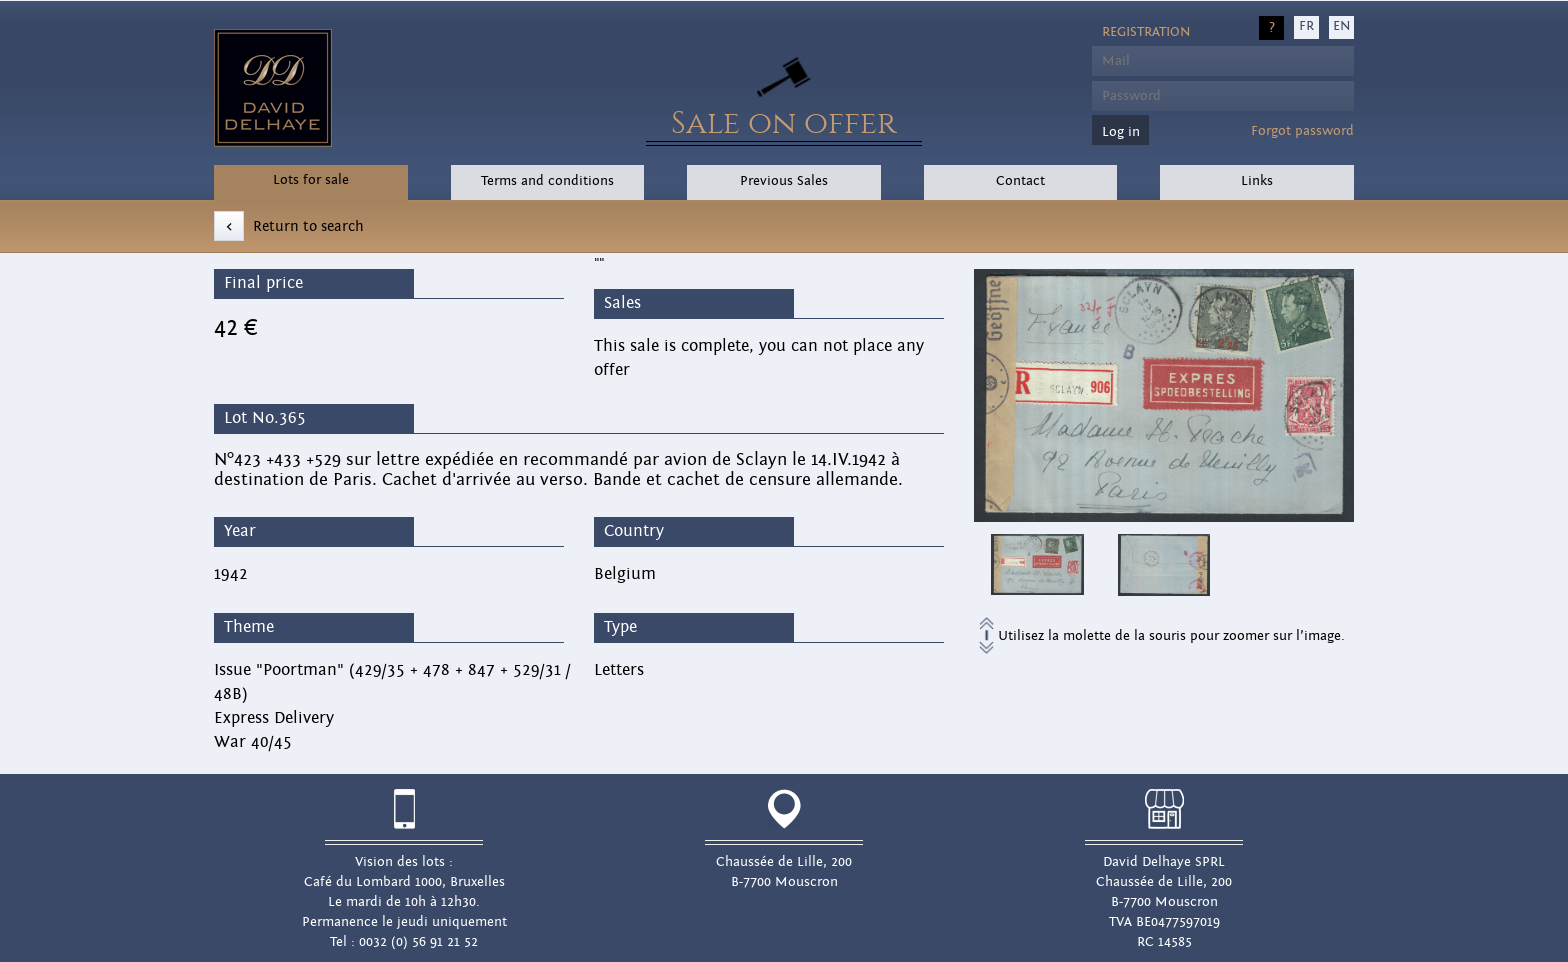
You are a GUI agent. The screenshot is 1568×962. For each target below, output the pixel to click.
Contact (1020, 181)
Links (1257, 181)
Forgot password (1302, 131)
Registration (1146, 32)
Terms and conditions (547, 181)
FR (1306, 26)
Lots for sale (311, 180)
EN (1341, 26)
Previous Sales (784, 181)
